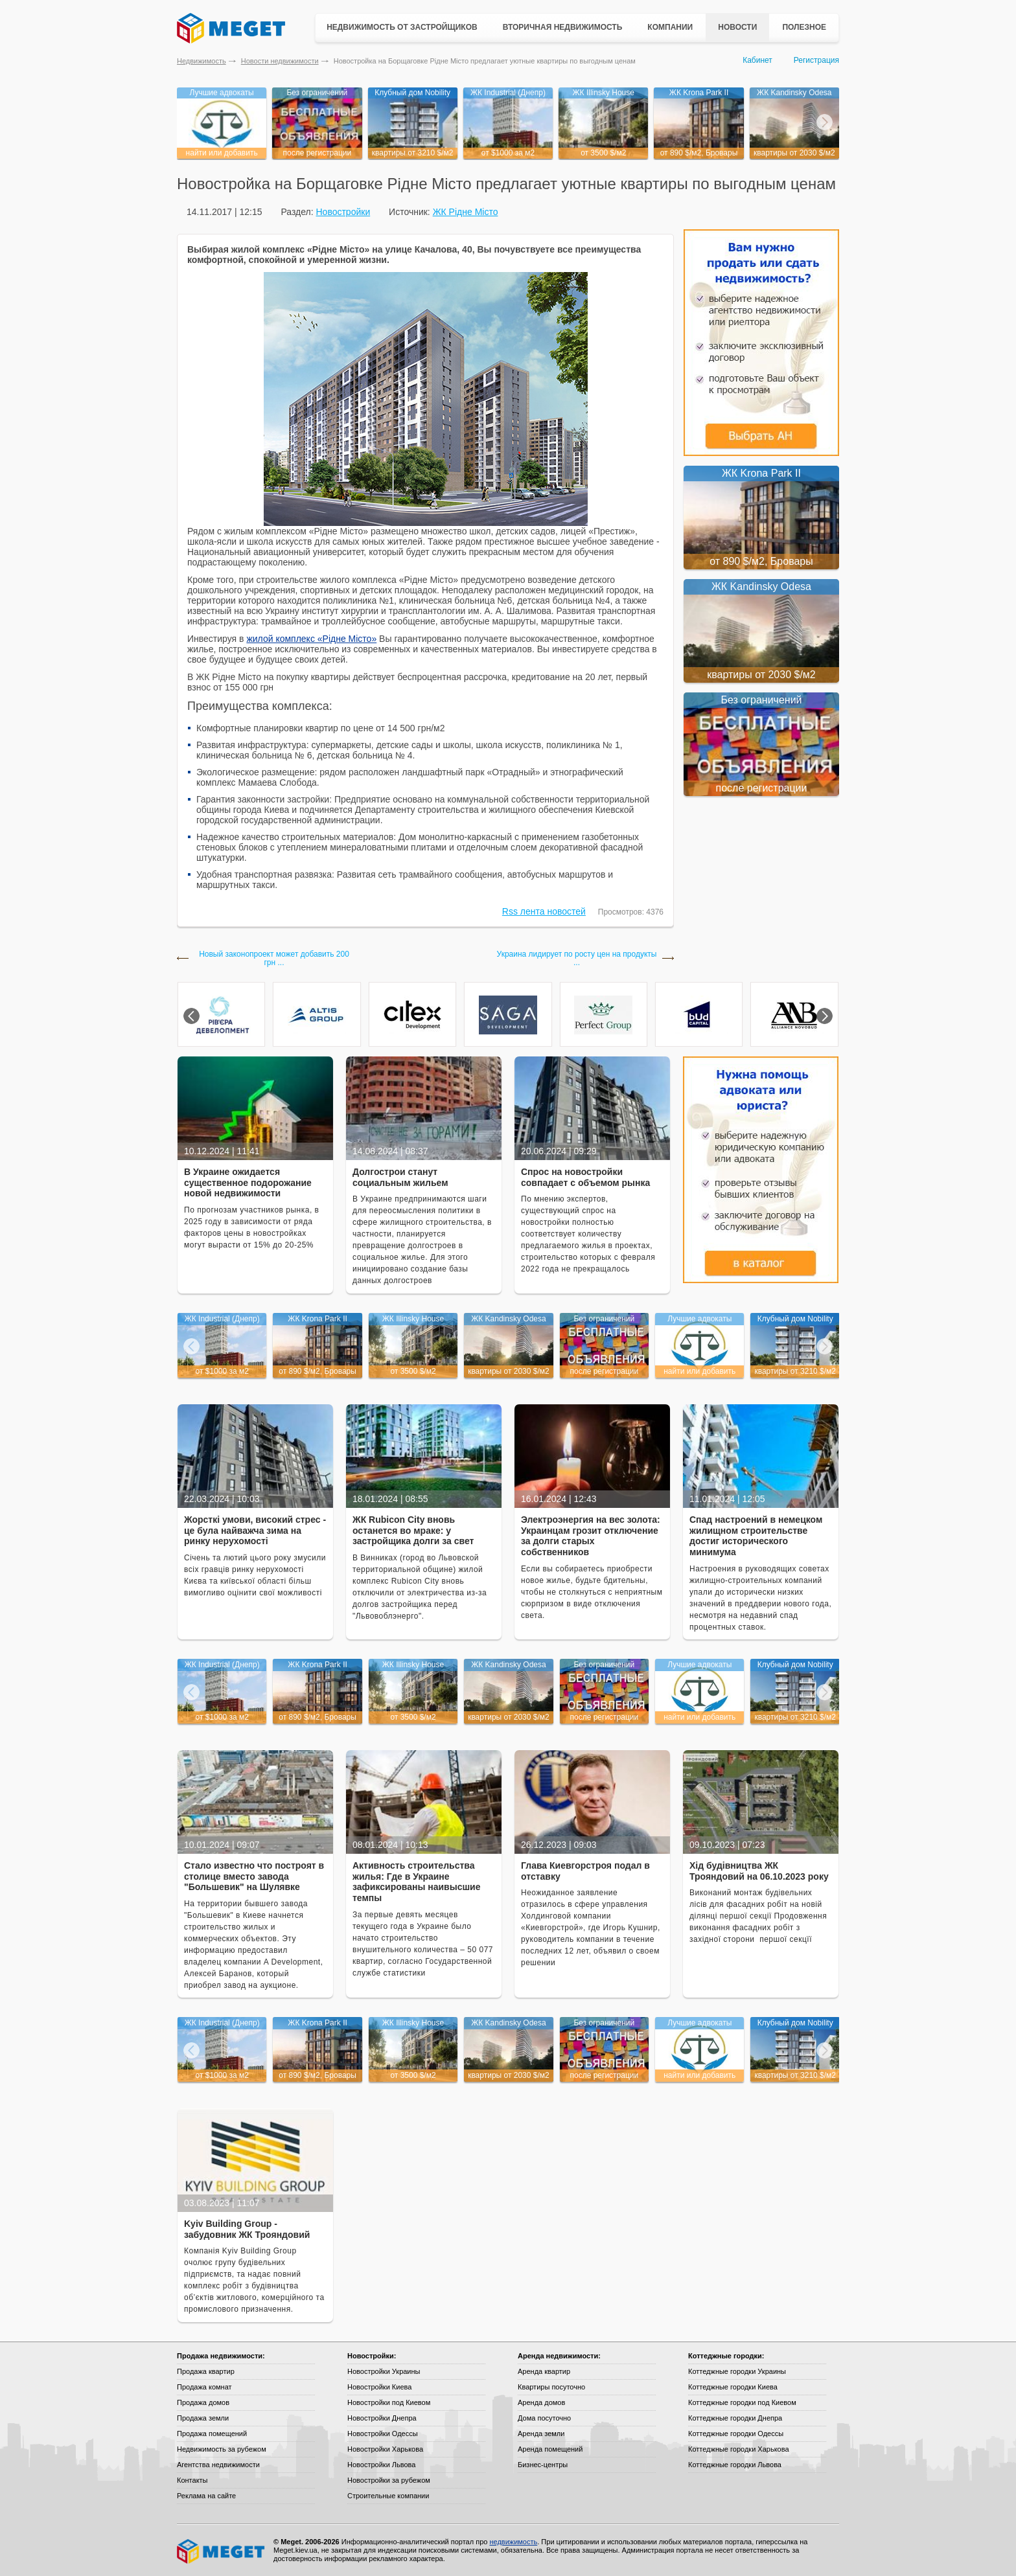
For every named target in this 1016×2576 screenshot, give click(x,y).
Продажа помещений (212, 2433)
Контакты (192, 2480)
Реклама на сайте (206, 2496)
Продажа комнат (204, 2387)
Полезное (804, 27)
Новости (737, 27)
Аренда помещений (550, 2449)
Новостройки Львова (381, 2464)
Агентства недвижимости (218, 2464)
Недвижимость (201, 61)
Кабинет (757, 60)
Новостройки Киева (379, 2387)
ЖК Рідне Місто (465, 212)
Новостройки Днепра (382, 2418)
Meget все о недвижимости (221, 2551)
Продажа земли (203, 2418)
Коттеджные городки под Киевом (742, 2402)
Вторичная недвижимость (563, 27)
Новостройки (343, 212)
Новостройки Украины (384, 2371)
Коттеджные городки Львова (734, 2464)
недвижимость (513, 2542)
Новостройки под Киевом (388, 2402)
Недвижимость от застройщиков (402, 27)
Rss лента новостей (544, 911)
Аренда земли (541, 2433)
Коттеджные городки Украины (737, 2371)
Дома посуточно (544, 2418)
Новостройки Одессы (382, 2433)
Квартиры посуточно (551, 2387)
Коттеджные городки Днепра (735, 2418)
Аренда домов (541, 2402)
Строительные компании (388, 2496)
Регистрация (816, 60)
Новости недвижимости (280, 61)
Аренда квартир (544, 2371)
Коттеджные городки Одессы (735, 2433)
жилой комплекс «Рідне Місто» (311, 638)
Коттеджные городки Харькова (738, 2449)
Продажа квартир (206, 2371)
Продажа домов (203, 2402)
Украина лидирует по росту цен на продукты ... (577, 958)
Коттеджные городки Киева (733, 2387)
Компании (670, 27)
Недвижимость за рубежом (221, 2449)
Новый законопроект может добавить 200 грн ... (274, 958)
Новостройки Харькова (385, 2449)
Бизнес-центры (543, 2464)
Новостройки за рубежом (388, 2480)
